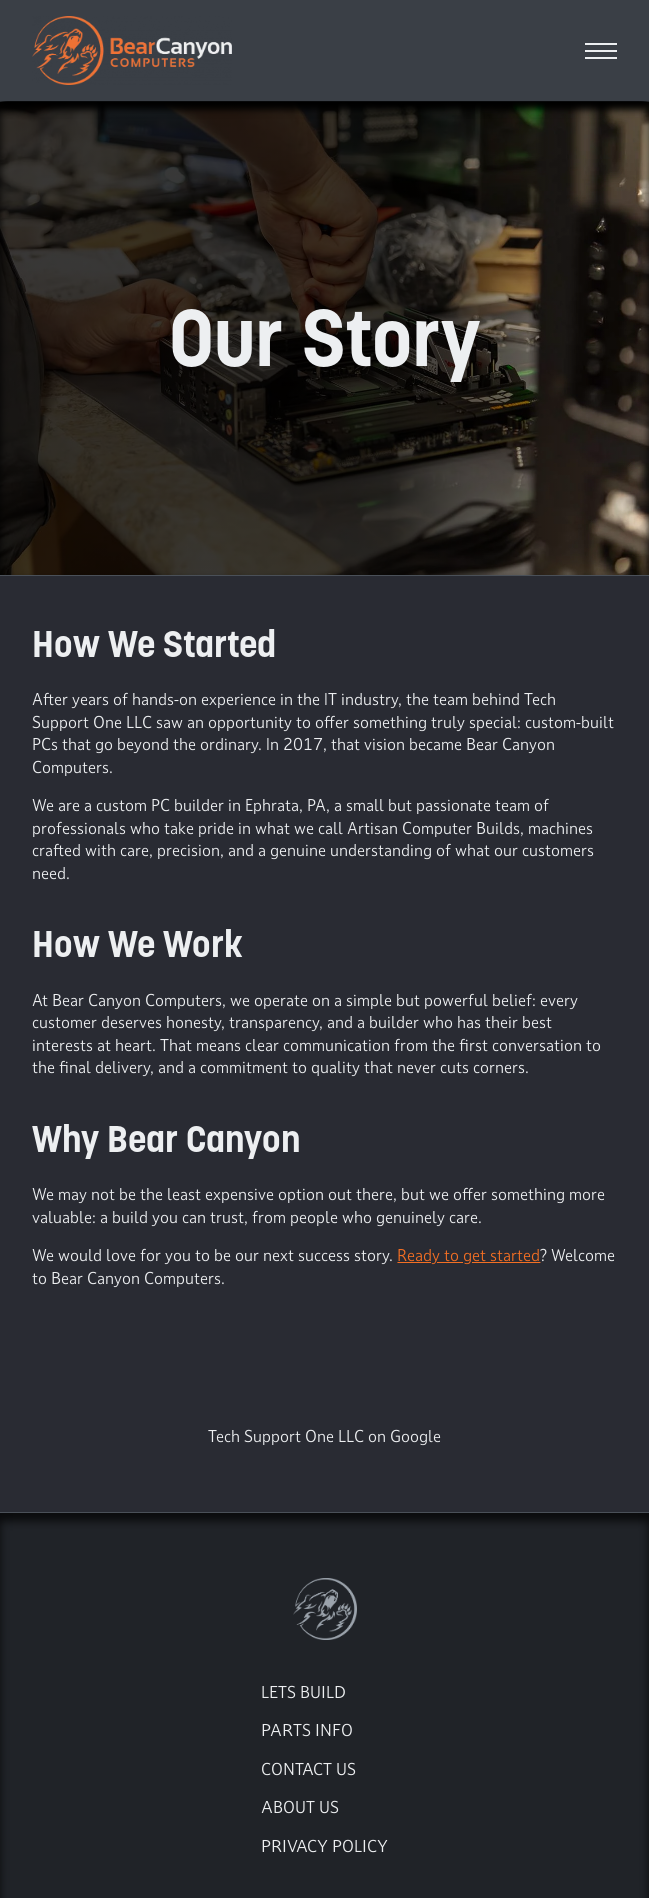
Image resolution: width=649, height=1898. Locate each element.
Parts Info (307, 1729)
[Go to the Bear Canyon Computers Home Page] (325, 1609)
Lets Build (303, 1691)
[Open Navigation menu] (601, 51)
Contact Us (308, 1768)
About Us (300, 1806)
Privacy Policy (324, 1845)
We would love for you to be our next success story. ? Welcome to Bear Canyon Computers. (323, 1266)
